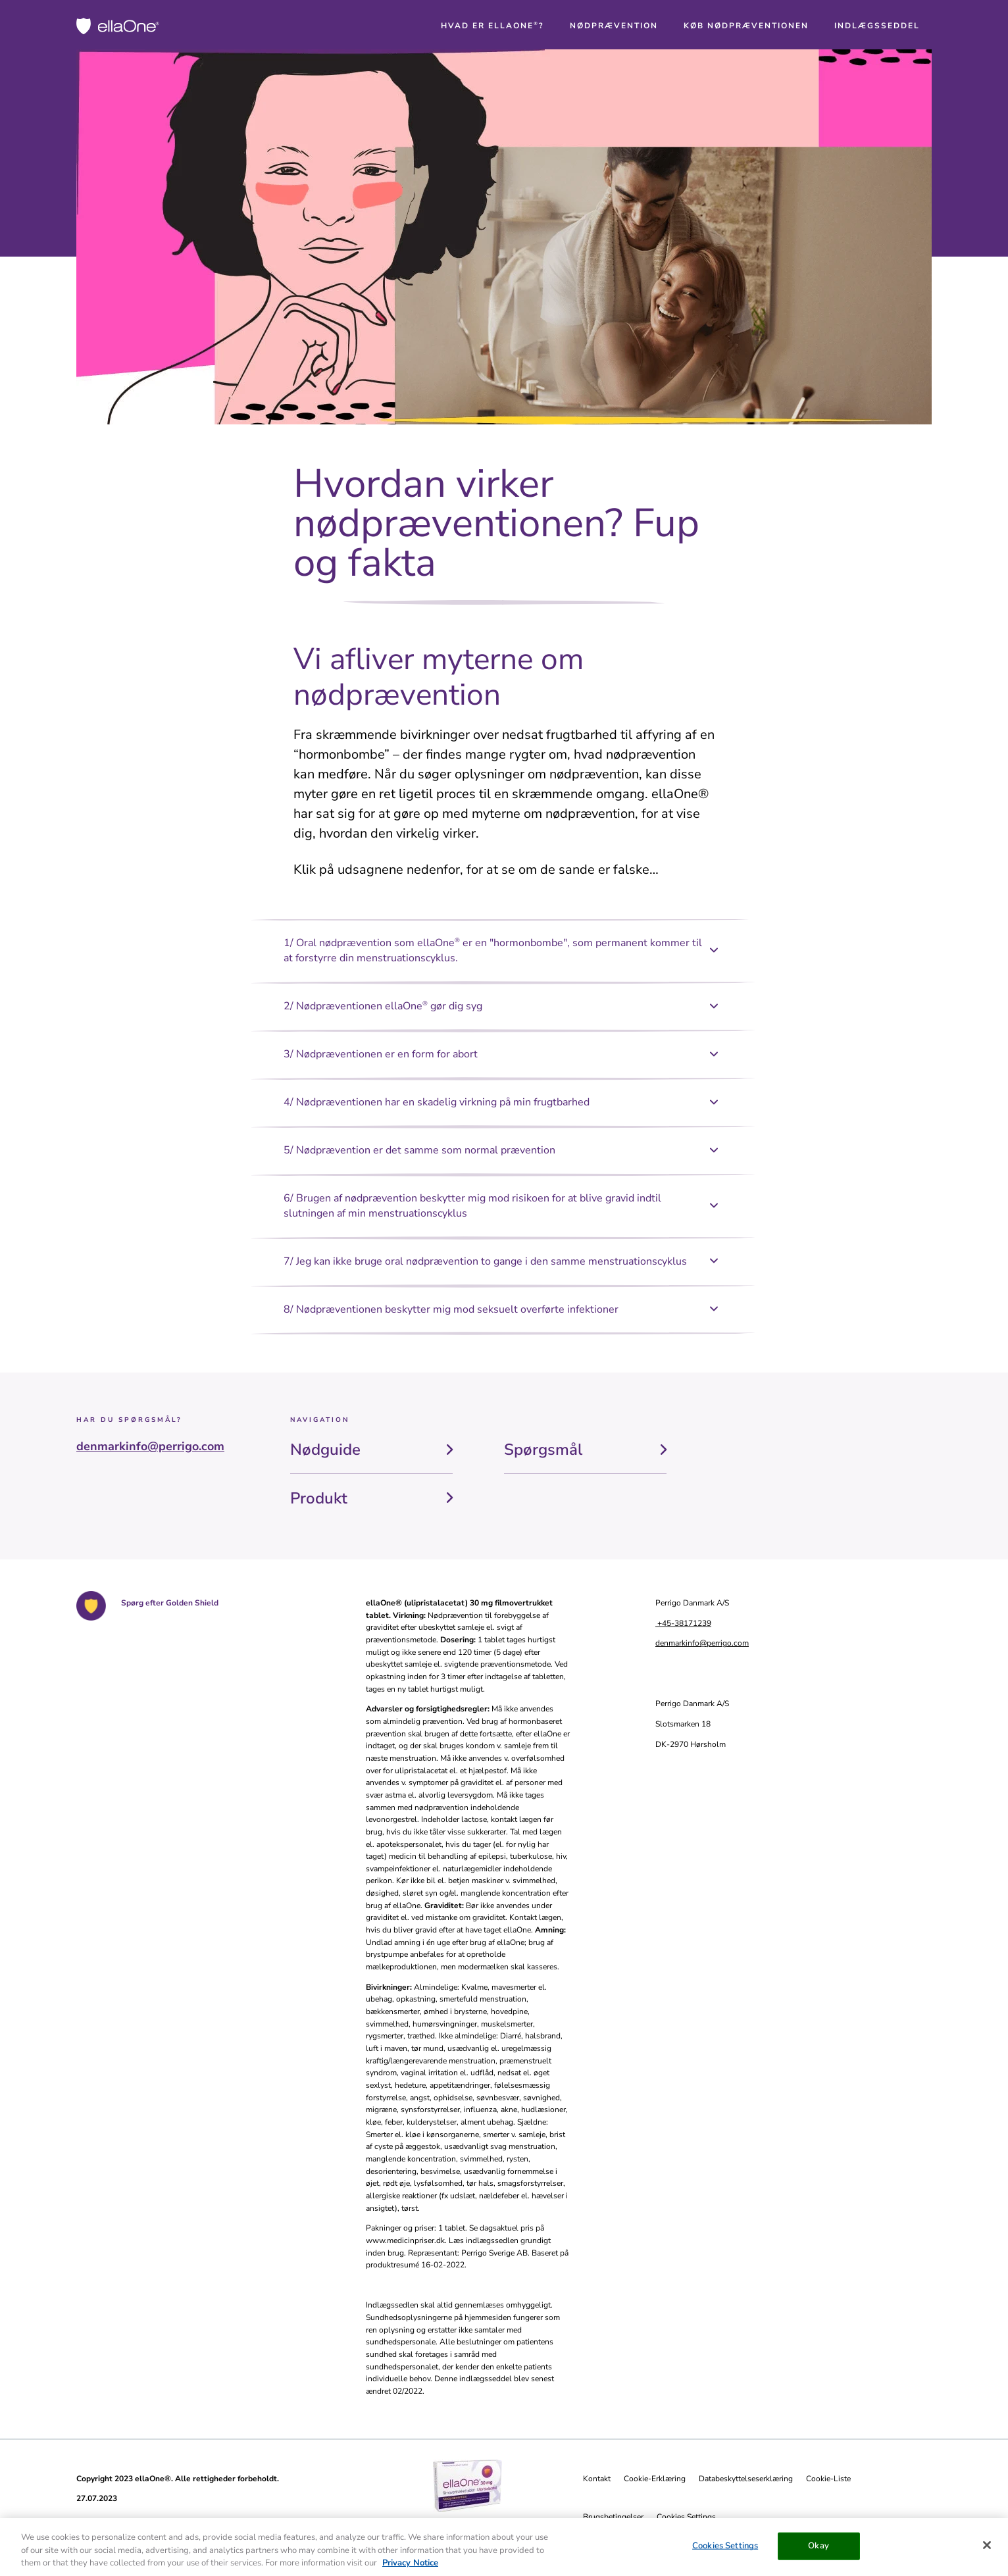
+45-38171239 (683, 1623)
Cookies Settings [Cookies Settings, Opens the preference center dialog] (725, 2551)
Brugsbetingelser (613, 2517)
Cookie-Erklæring (655, 2478)
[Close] (986, 2550)
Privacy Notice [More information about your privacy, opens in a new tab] (410, 2568)
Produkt (318, 1498)
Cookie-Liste (828, 2478)
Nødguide (325, 1449)
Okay (818, 2551)
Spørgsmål (543, 1449)
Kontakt (597, 2478)
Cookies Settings (686, 2517)
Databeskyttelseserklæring (746, 2478)
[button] (492, 25)
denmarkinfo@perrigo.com (150, 1446)
